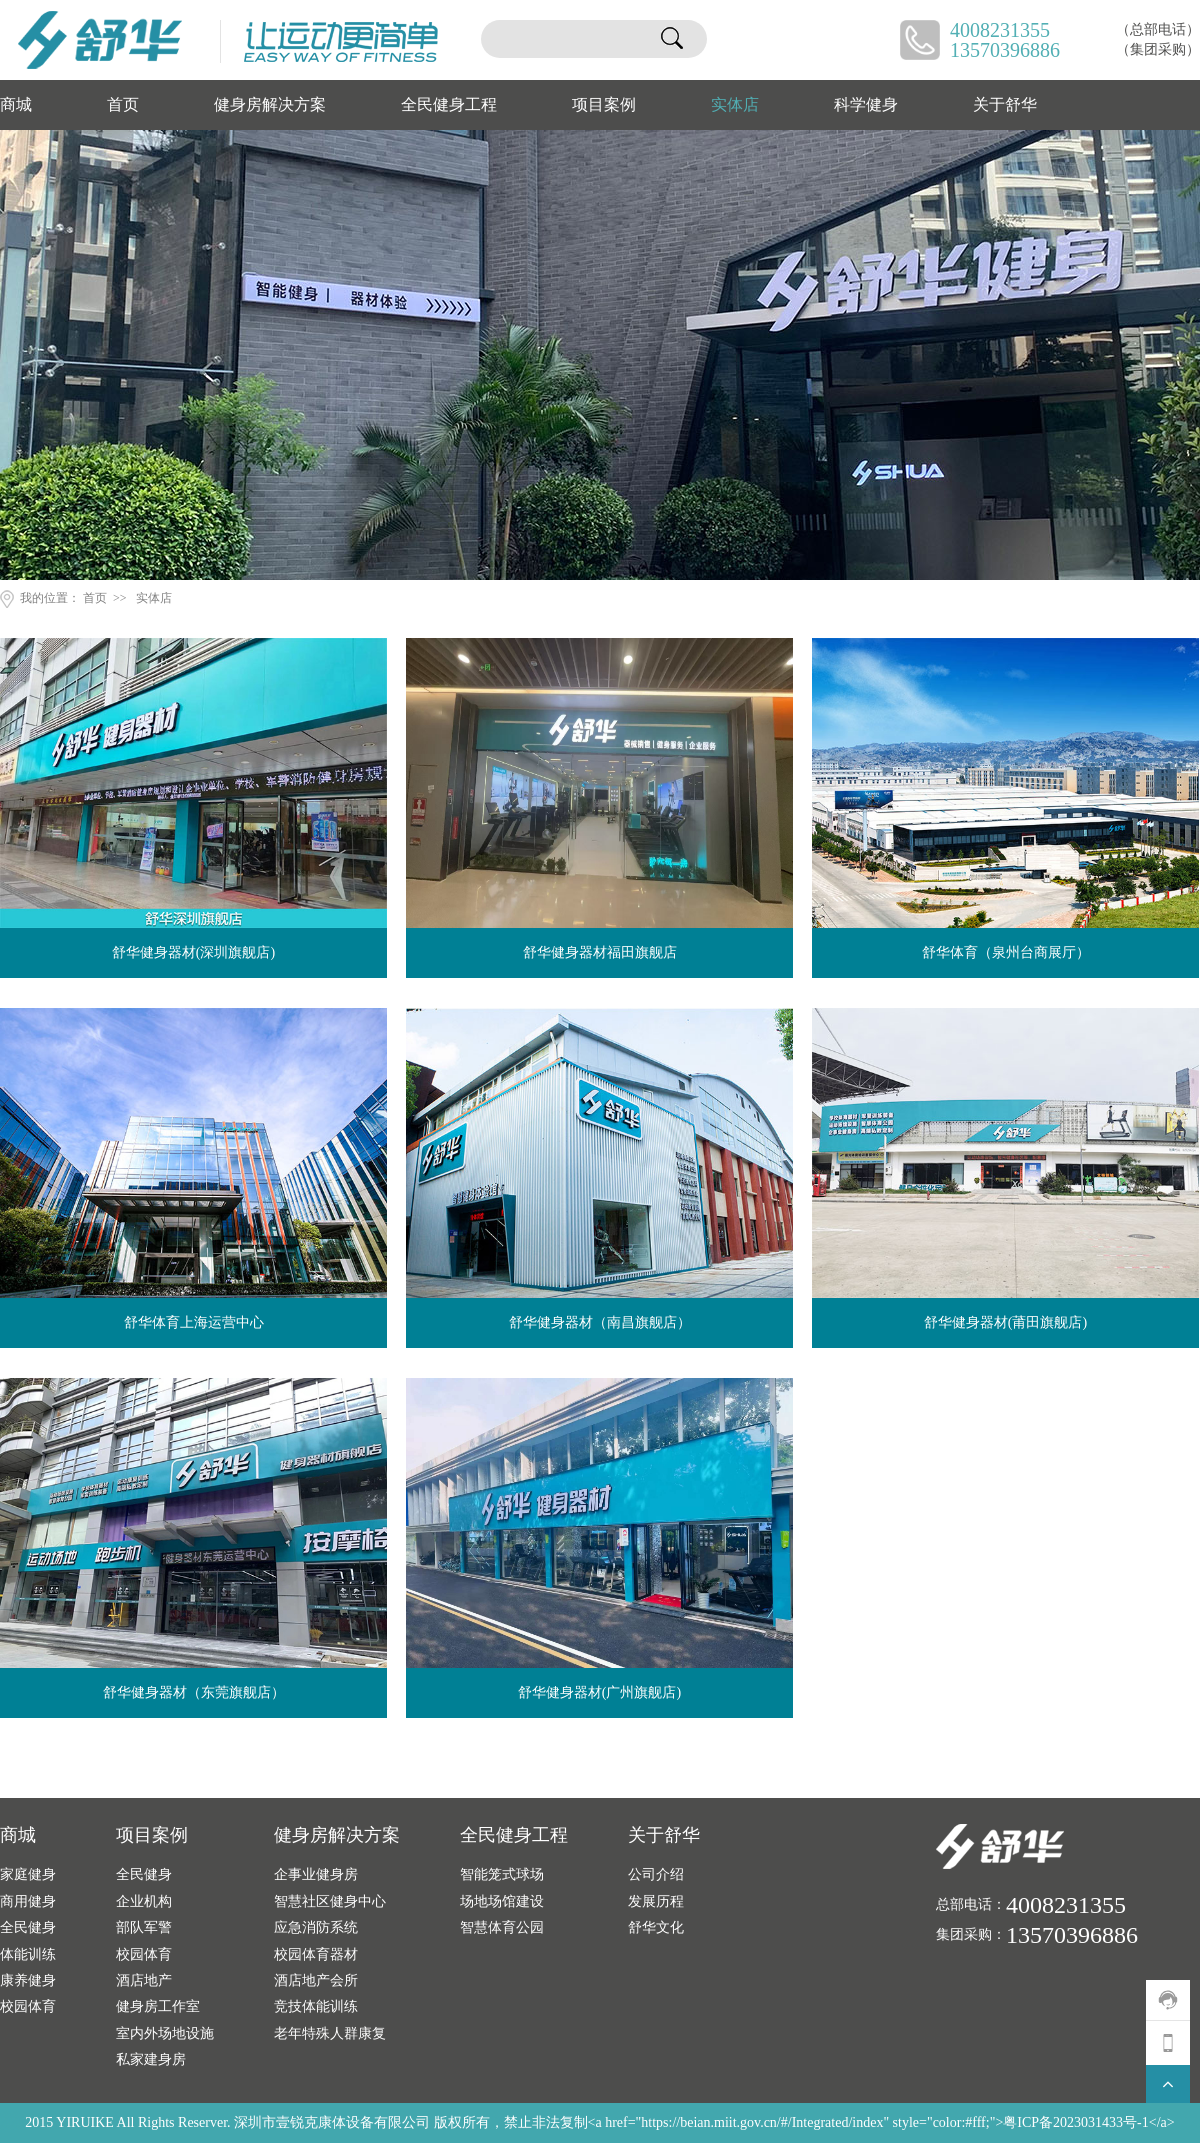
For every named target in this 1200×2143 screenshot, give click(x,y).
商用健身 (28, 1901)
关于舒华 (1005, 104)
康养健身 (28, 1980)
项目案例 (604, 104)
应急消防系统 (316, 1927)
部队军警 (144, 1927)
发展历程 (656, 1901)
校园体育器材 (316, 1954)
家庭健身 (28, 1874)
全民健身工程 (449, 104)
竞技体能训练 (316, 2006)
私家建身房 (151, 2059)
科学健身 (866, 104)
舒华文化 (656, 1927)
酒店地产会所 (316, 1980)
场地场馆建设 (502, 1901)
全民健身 (28, 1927)
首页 (123, 104)
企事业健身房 (316, 1874)
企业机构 (144, 1901)
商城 (16, 104)
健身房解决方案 (270, 104)
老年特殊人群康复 (330, 2033)
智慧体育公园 (502, 1927)
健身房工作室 (158, 2006)
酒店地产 (144, 1980)
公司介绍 (656, 1874)
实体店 (735, 104)
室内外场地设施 (165, 2033)
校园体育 (28, 2006)
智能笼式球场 (502, 1874)
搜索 (672, 39)
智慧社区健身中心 (330, 1901)
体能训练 (28, 1954)
